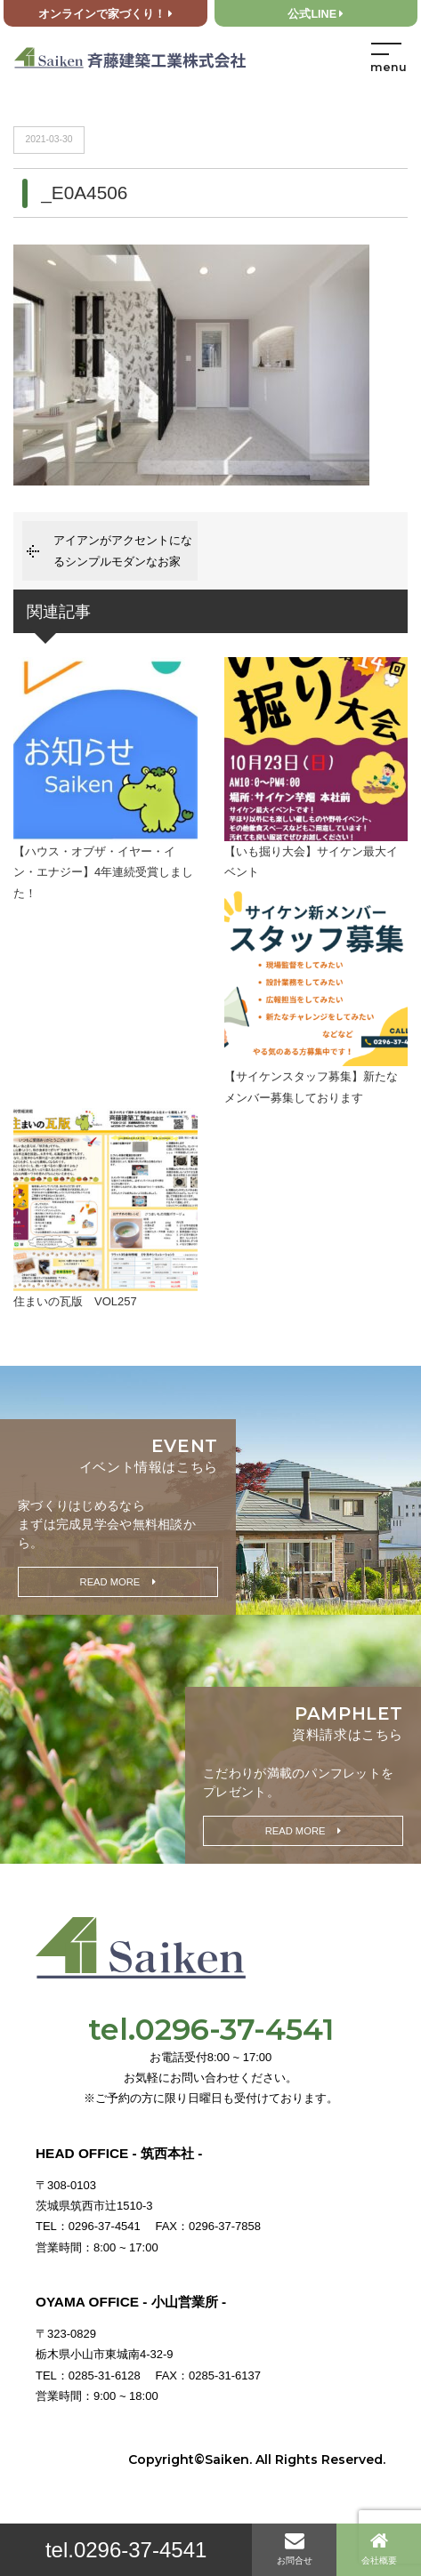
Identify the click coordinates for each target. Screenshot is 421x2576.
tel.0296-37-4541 (125, 2550)
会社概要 (379, 2548)
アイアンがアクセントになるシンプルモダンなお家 (122, 550)
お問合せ (294, 2548)
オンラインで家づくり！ (105, 14)
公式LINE (315, 14)
